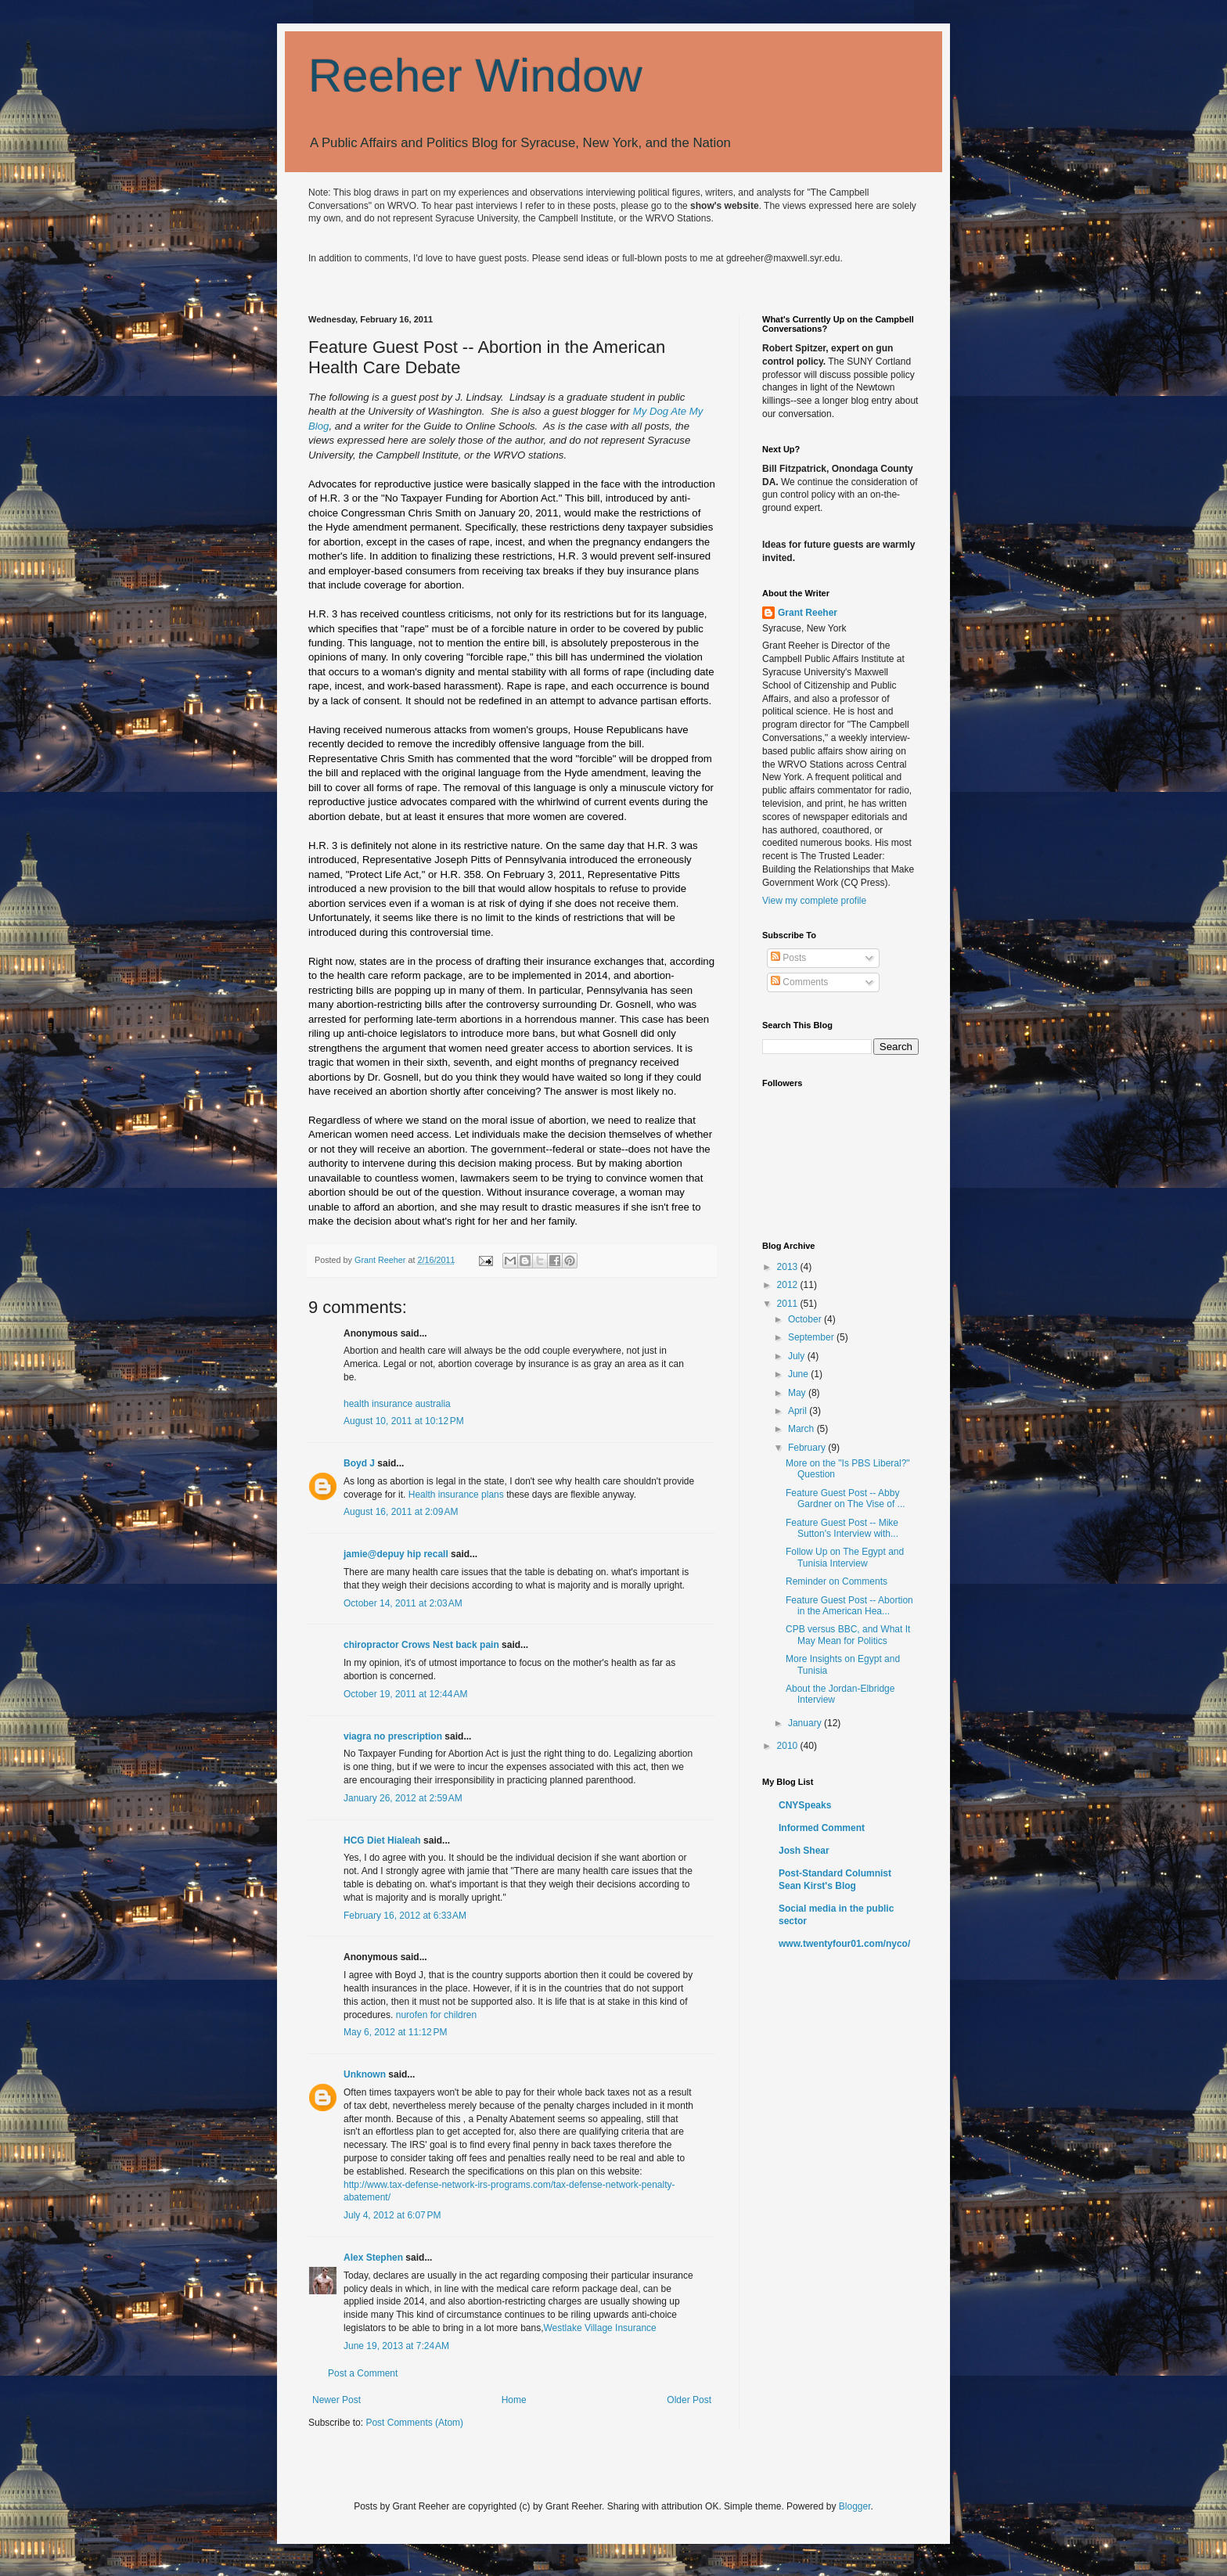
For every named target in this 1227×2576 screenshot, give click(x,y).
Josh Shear (804, 1850)
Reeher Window (475, 75)
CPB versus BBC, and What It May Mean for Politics (848, 1635)
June (799, 1374)
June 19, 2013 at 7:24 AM (396, 2345)
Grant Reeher (807, 612)
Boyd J (359, 1463)
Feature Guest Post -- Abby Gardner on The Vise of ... (845, 1498)
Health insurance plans (456, 1494)
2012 (789, 1284)
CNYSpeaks (805, 1805)
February (808, 1447)
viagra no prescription (393, 1736)
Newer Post (336, 2399)
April (798, 1410)
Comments (799, 982)
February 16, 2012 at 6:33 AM (405, 1915)
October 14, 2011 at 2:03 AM (403, 1603)
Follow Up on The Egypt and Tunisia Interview (845, 1557)
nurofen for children (436, 2014)
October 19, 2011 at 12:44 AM (405, 1694)
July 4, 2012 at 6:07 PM (392, 2215)
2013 (789, 1266)
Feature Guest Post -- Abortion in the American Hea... (849, 1606)
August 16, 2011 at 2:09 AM (401, 1511)
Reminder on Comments (836, 1581)
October (806, 1319)
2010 (789, 1745)
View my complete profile (814, 900)
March (802, 1428)
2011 (789, 1303)
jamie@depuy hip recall (396, 1554)
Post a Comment (363, 2373)
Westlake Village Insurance (599, 2327)
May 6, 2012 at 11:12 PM (395, 2032)
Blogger (855, 2506)
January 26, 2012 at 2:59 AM (403, 1798)
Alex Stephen (373, 2257)
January (806, 1723)
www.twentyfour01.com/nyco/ (844, 1943)
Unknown (365, 2074)
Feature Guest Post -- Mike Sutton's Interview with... (842, 1528)
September (812, 1337)
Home (514, 2399)
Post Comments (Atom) (414, 2422)
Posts (788, 957)
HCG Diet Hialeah (382, 1840)
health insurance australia (397, 1403)
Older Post (689, 2399)
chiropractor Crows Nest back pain (421, 1644)
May (798, 1392)
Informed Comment (822, 1827)
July (798, 1356)
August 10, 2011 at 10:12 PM (404, 1421)
